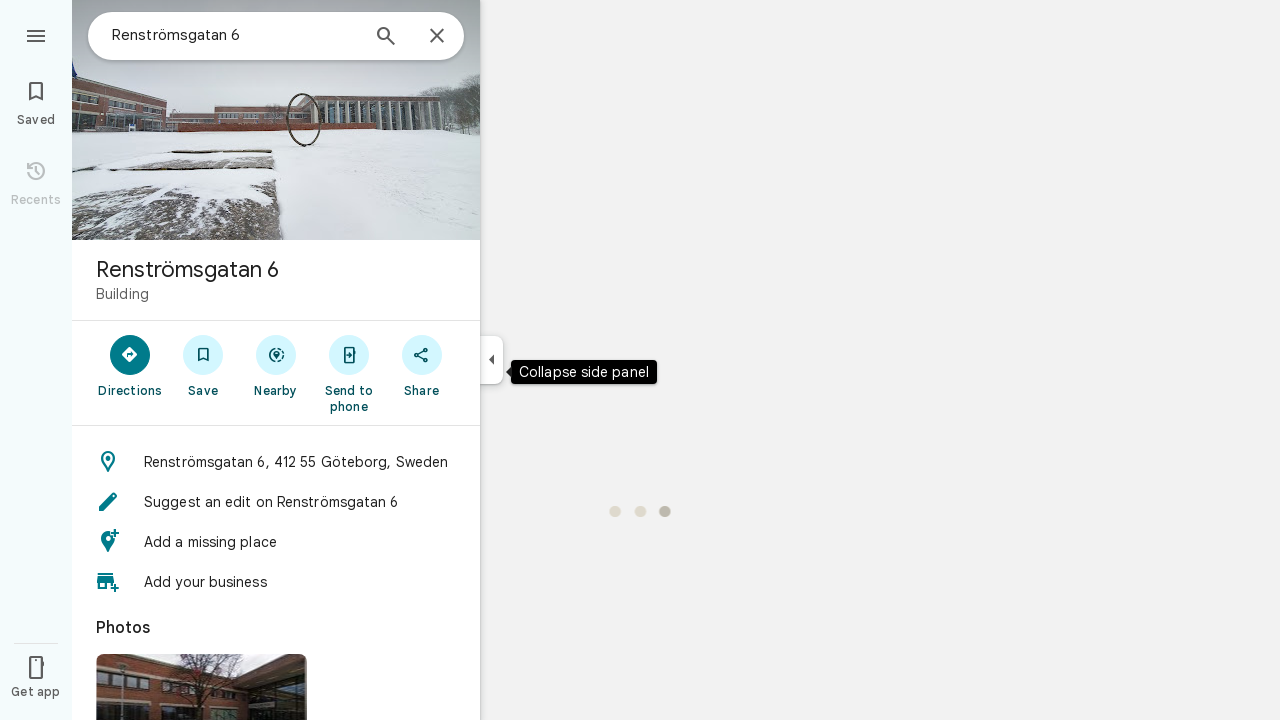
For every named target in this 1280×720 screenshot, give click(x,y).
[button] (276, 462)
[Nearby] (276, 365)
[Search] (386, 38)
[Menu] (36, 34)
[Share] (421, 365)
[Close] (437, 37)
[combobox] (235, 35)
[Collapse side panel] (491, 360)
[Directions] (130, 365)
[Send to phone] (348, 373)
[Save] (203, 365)
